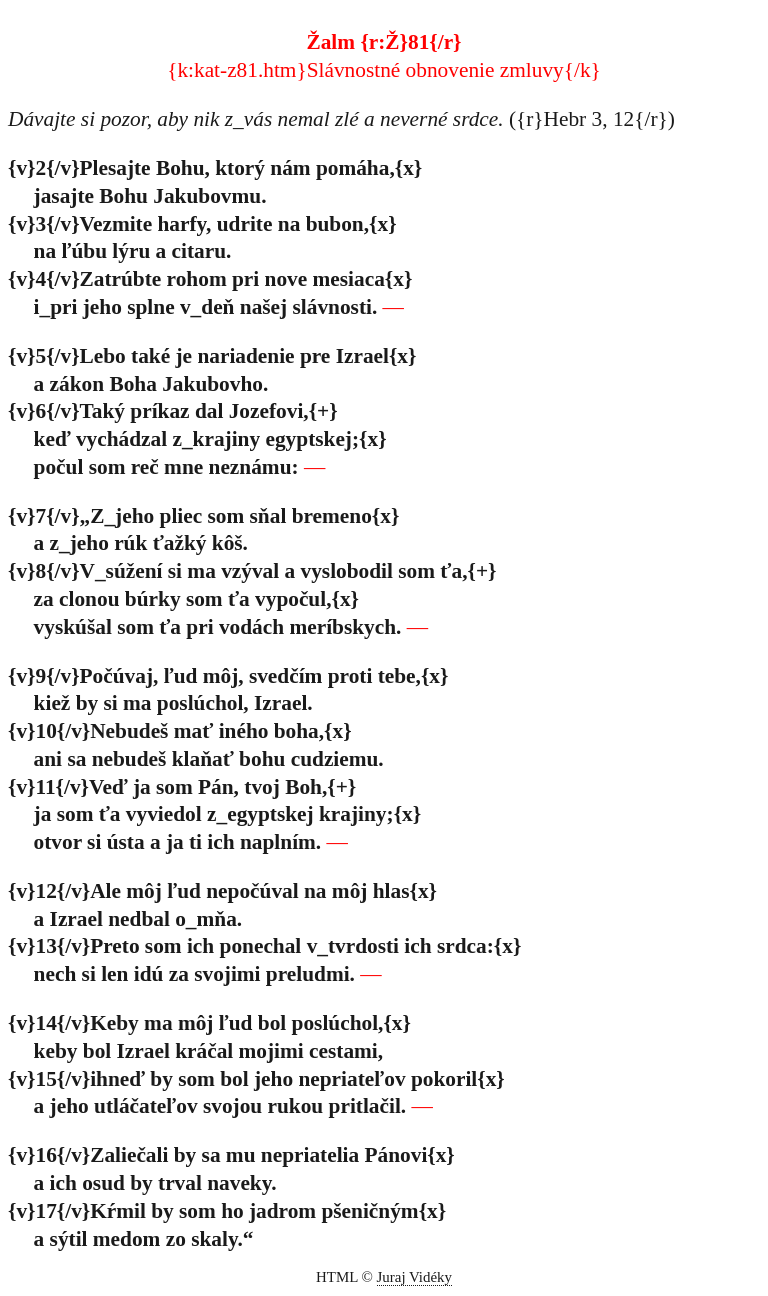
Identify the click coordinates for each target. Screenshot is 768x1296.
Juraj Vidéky (415, 1277)
